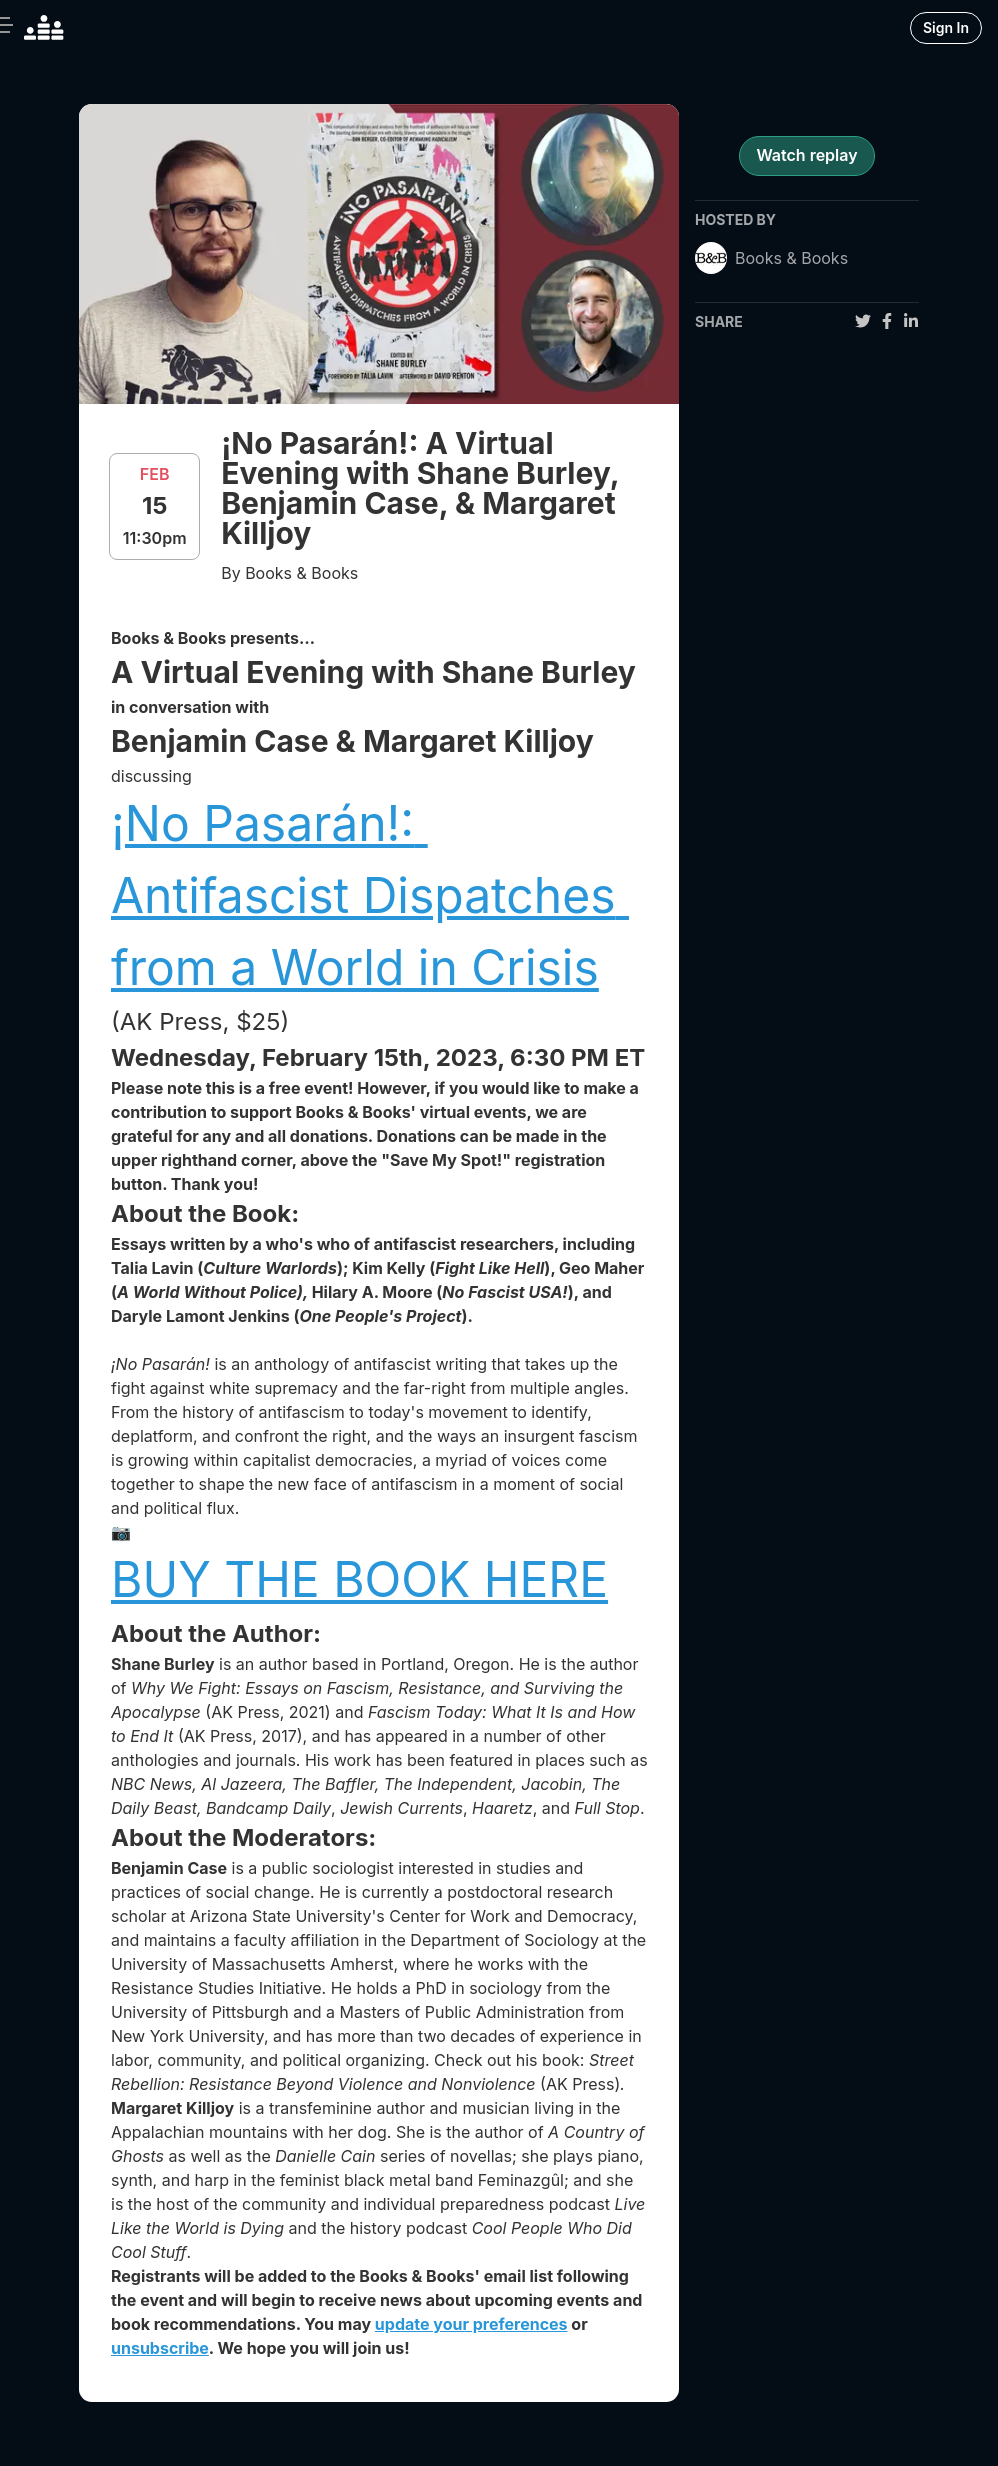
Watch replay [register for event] (806, 155)
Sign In (946, 27)
